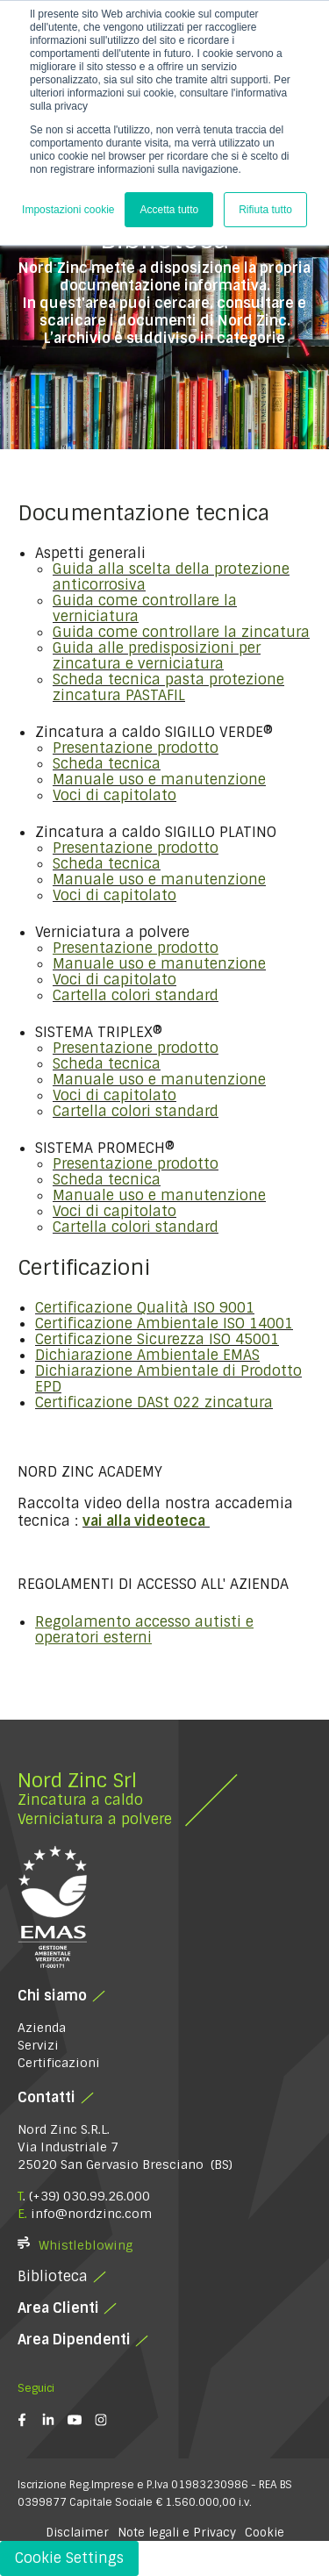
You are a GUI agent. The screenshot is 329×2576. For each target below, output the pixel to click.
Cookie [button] (264, 2532)
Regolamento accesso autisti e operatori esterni (144, 1630)
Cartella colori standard (135, 995)
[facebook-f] (28, 2420)
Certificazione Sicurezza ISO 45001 (157, 1339)
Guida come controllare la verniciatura (145, 608)
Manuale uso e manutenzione (159, 779)
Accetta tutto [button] (168, 210)
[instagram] (107, 2420)
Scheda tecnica (107, 764)
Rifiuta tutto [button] (265, 210)
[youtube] (81, 2420)
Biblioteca (53, 2276)
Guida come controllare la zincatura (181, 632)
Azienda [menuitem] (42, 2028)
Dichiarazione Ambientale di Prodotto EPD (168, 1379)
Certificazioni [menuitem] (59, 2063)
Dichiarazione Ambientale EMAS (147, 1355)
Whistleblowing (86, 2245)
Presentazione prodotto (135, 748)
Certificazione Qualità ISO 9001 (144, 1308)
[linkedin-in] (55, 2420)
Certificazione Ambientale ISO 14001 (164, 1323)
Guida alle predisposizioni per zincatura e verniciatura (157, 656)
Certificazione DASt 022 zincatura (154, 1402)
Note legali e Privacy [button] (177, 2532)
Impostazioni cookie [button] (68, 210)
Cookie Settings (69, 2558)
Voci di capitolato (114, 795)
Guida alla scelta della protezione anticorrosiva (171, 577)
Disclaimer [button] (77, 2532)
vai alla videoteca (143, 1521)
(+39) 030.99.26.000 (89, 2196)
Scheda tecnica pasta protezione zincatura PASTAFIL (168, 687)
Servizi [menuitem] (38, 2045)
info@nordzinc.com (91, 2214)
